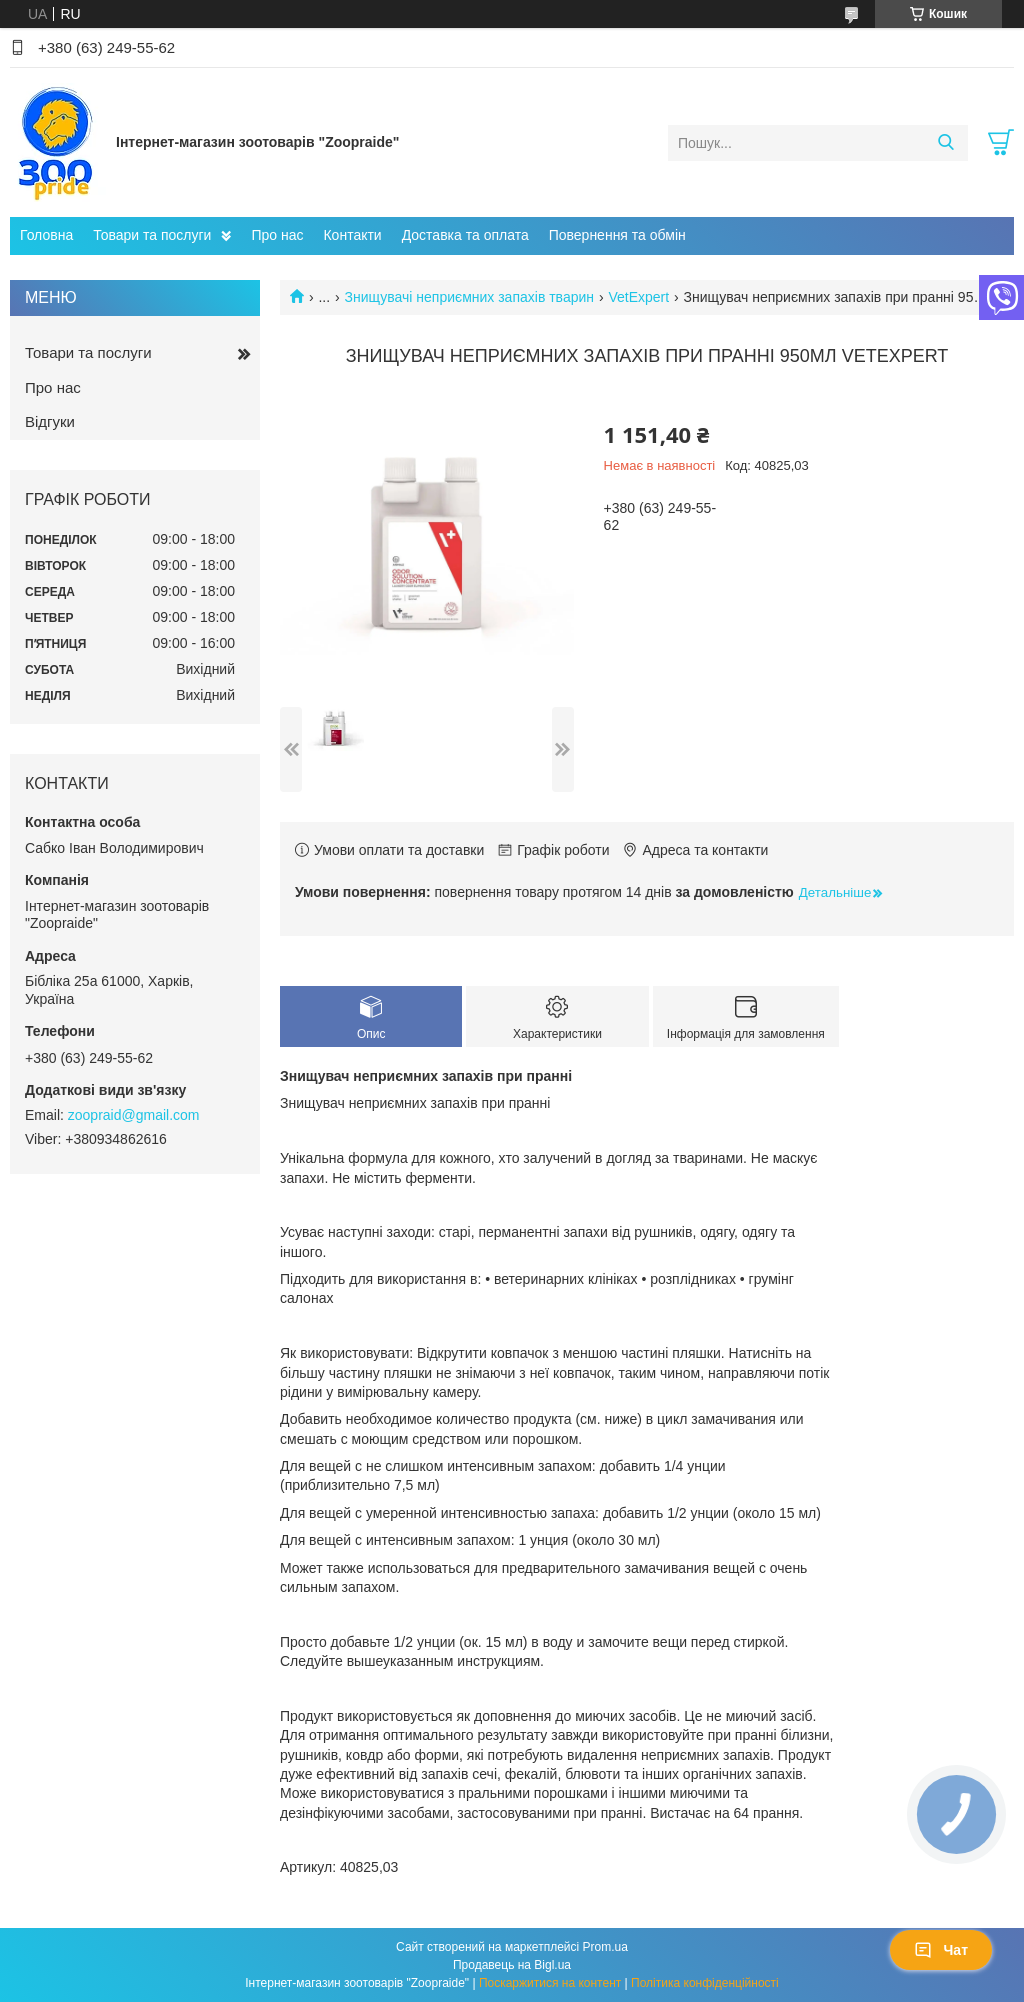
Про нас (277, 235)
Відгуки (50, 421)
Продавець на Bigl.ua (512, 1965)
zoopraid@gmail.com (134, 1115)
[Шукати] (945, 143)
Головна (46, 235)
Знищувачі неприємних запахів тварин (469, 297)
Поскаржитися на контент (550, 1983)
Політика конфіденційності (705, 1983)
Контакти (352, 235)
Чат (941, 1950)
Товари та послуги (152, 235)
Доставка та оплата (465, 235)
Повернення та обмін (617, 235)
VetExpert (638, 297)
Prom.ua (605, 1947)
